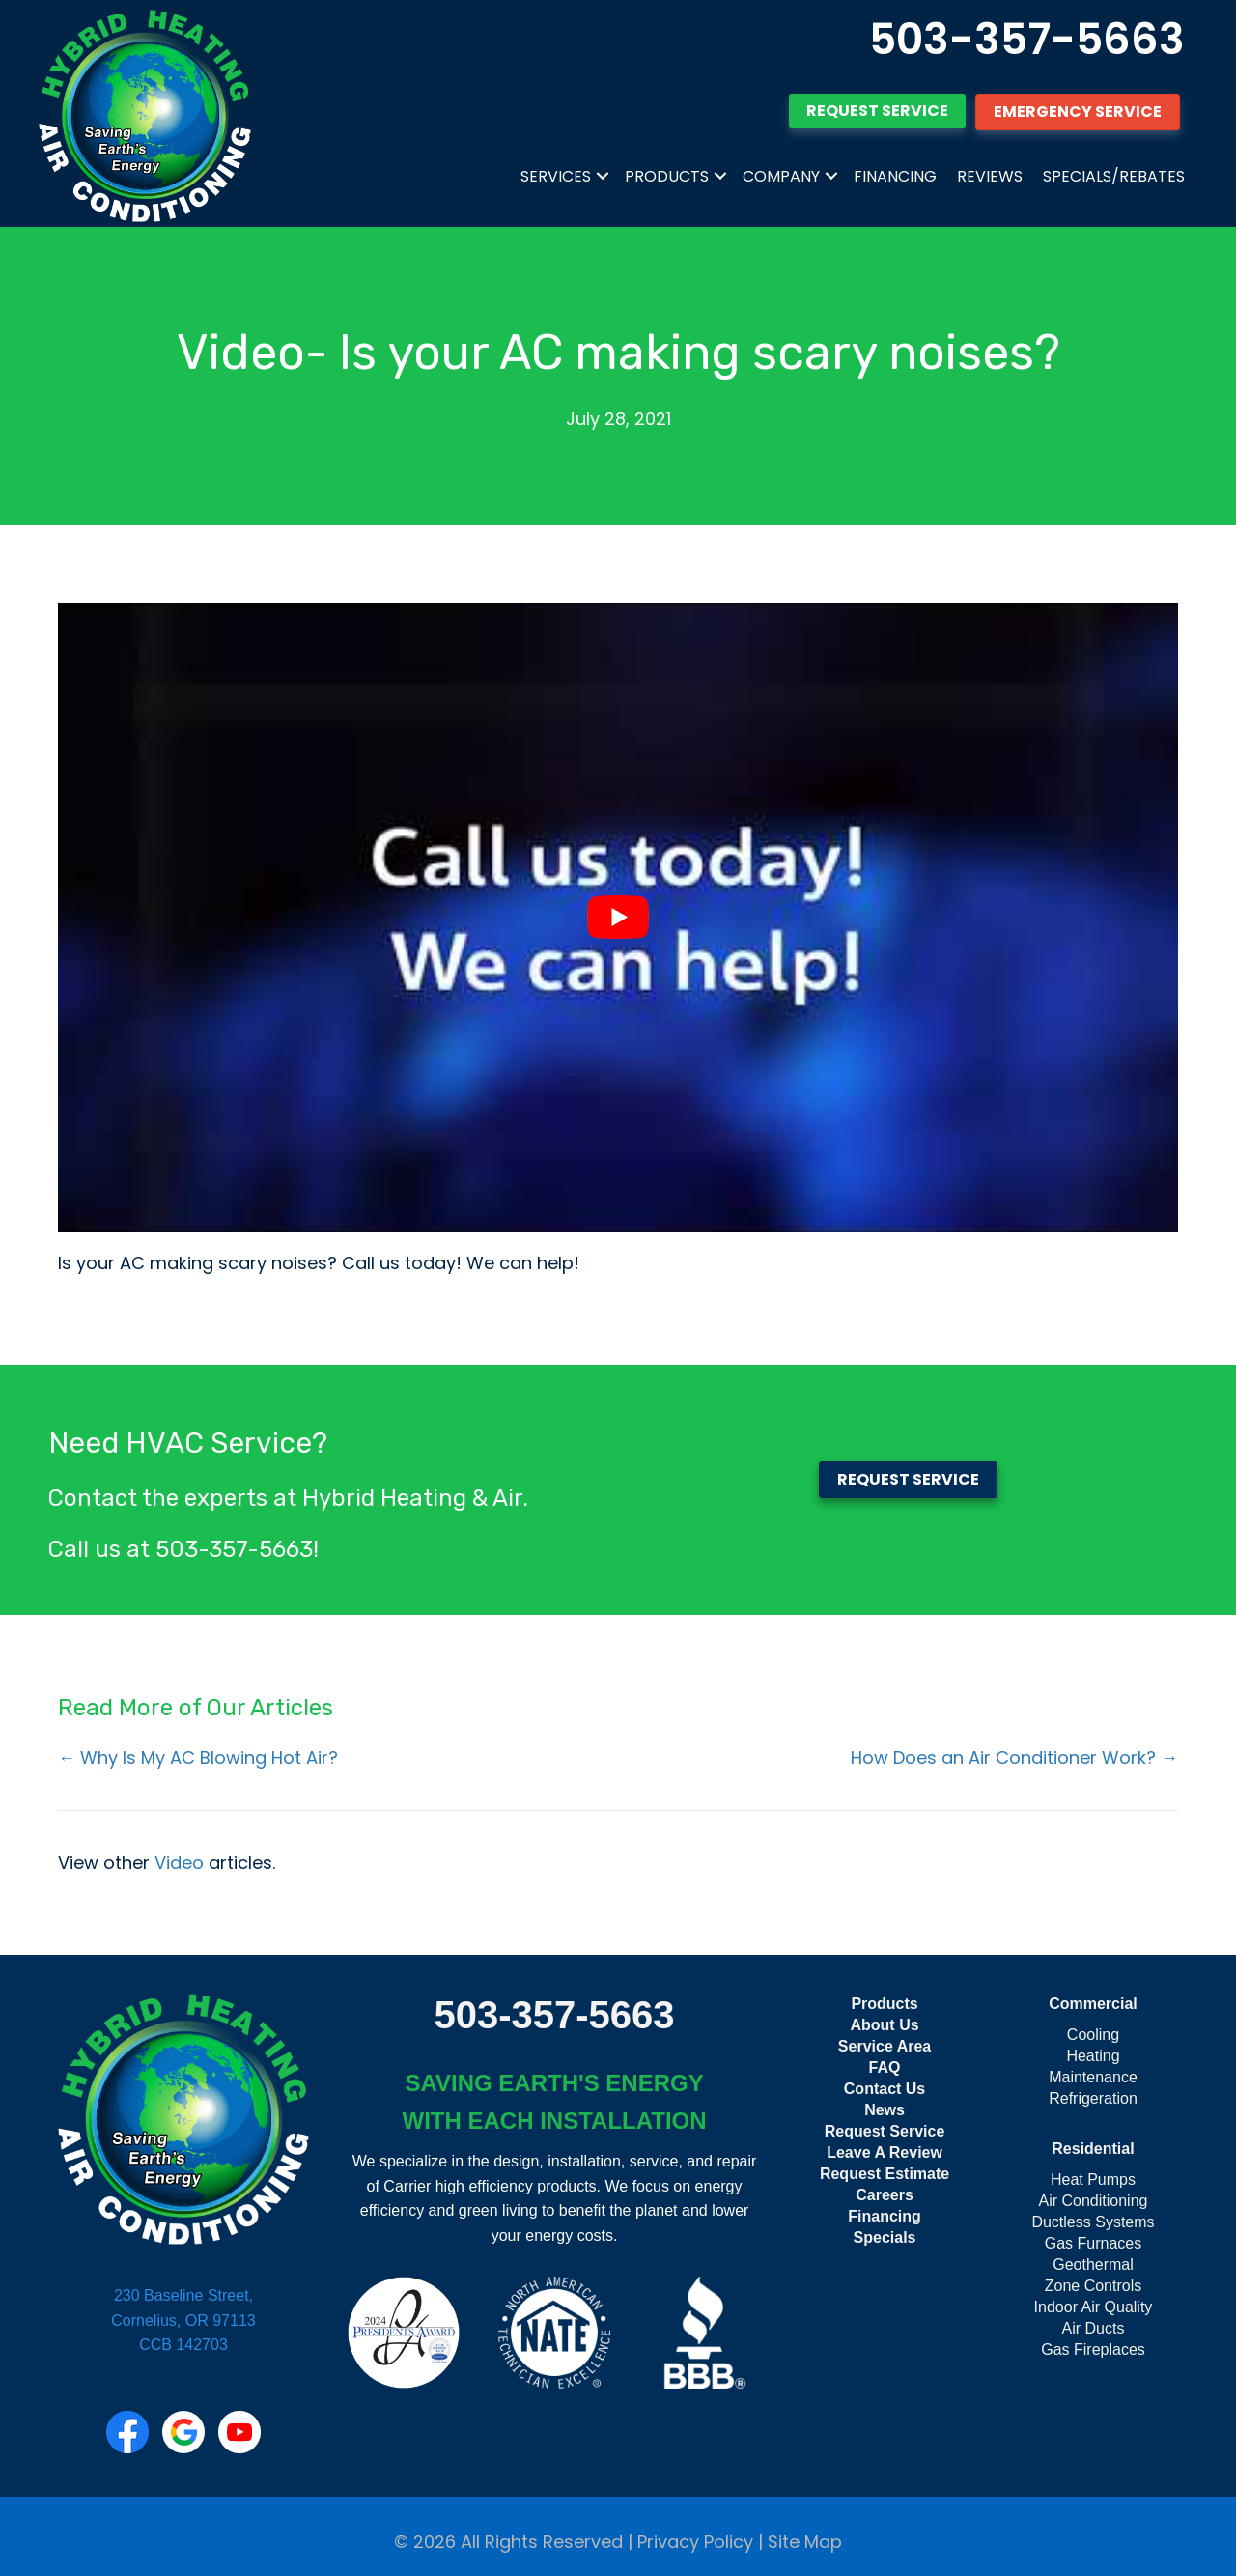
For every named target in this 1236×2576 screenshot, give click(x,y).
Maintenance (1093, 2077)
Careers (884, 2195)
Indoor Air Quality (1093, 2307)
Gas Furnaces (1093, 2243)
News (884, 2110)
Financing (895, 176)
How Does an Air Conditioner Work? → (1014, 1757)
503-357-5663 (1027, 39)
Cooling (1093, 2034)
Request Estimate (884, 2174)
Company (781, 176)
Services (555, 176)
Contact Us (884, 2089)
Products (667, 176)
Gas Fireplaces (1093, 2349)
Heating (1092, 2056)
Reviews (990, 176)
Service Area (884, 2046)
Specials (885, 2237)
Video (179, 1863)
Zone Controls (1093, 2286)
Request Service (885, 2131)
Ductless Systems (1092, 2222)
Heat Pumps (1093, 2179)
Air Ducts (1093, 2328)
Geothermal (1093, 2264)
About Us (884, 2025)
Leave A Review (884, 2152)
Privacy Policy (695, 2542)
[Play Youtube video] (618, 917)
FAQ (885, 2067)
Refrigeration (1093, 2098)
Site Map (805, 2542)
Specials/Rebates (1114, 176)
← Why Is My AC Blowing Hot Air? (198, 1757)
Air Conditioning (1093, 2201)
